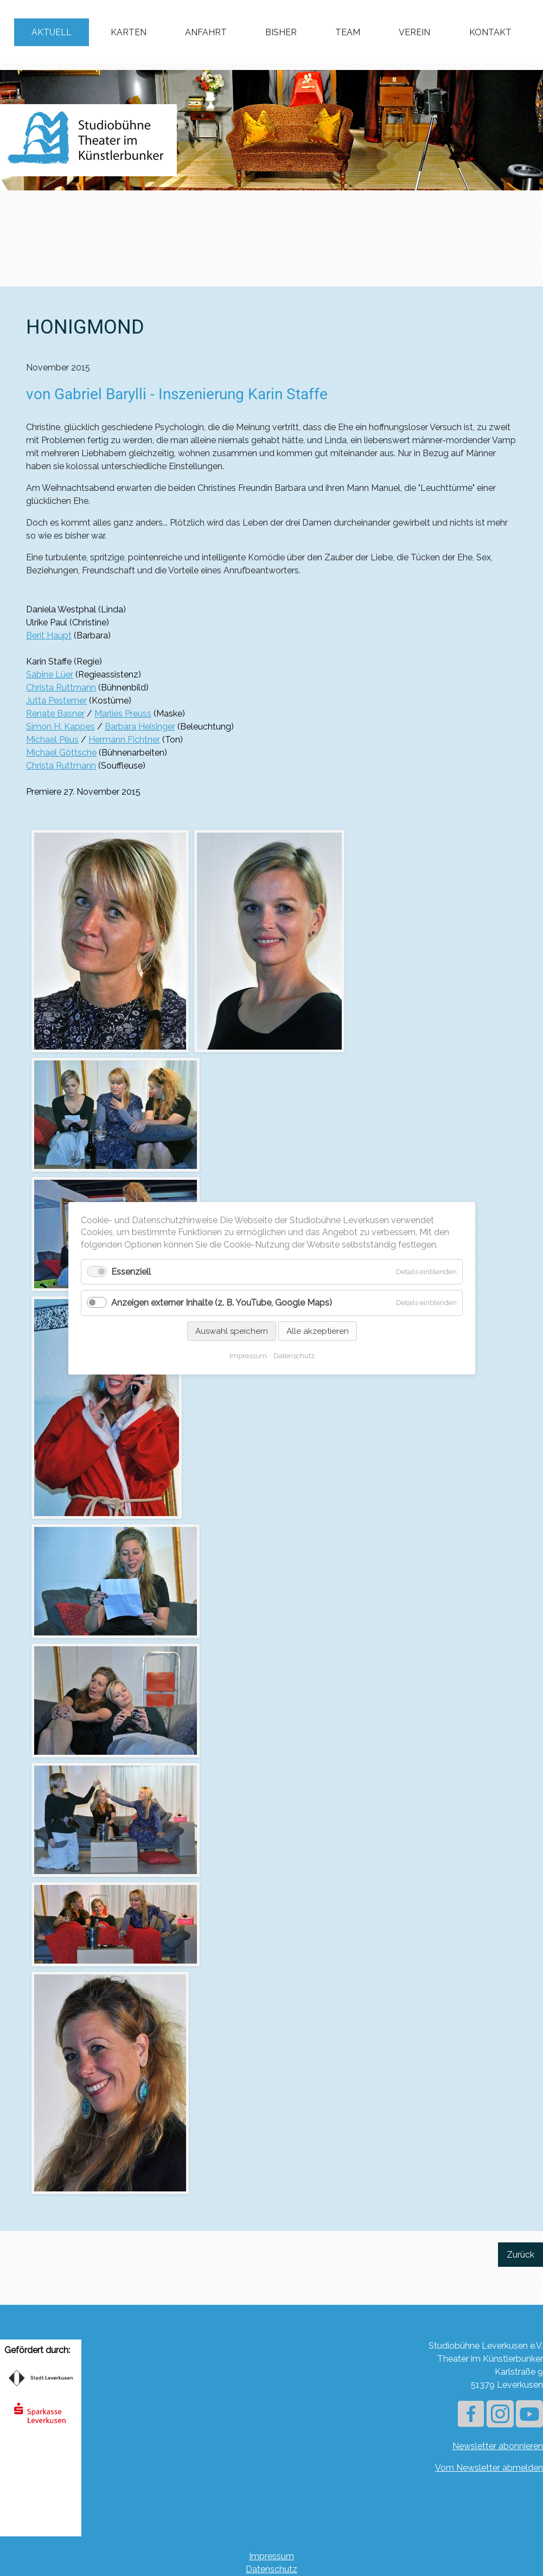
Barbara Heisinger (140, 726)
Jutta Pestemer (56, 700)
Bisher (281, 32)
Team (347, 32)
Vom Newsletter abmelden (489, 2468)
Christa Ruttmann (61, 687)
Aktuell (51, 32)
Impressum (271, 2556)
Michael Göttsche (61, 752)
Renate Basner (55, 713)
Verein (414, 32)
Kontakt (490, 32)
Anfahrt (206, 32)
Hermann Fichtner (124, 739)
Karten (128, 32)
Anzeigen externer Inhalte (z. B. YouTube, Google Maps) (221, 1302)
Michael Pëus (52, 739)
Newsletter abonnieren (497, 2446)
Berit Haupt (49, 635)
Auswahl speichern (231, 1330)
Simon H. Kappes (60, 726)
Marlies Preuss (122, 713)
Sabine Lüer (49, 674)
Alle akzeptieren (317, 1330)
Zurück (520, 2254)
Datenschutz (271, 2569)
